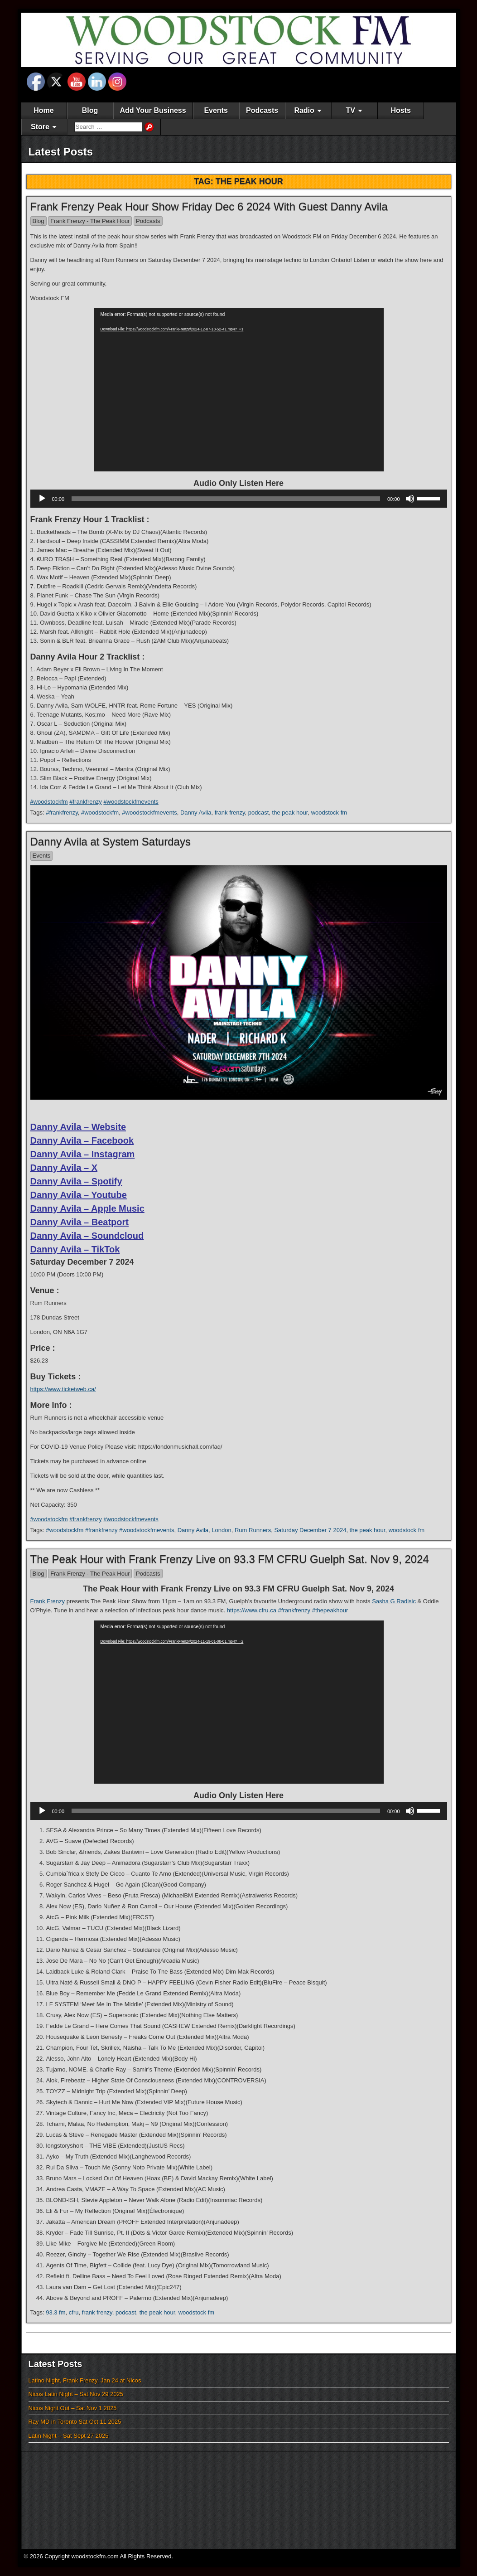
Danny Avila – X (64, 1168)
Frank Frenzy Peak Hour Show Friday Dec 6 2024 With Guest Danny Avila (209, 206)
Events (215, 110)
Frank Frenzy (47, 1601)
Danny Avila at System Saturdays (110, 841)
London (221, 1530)
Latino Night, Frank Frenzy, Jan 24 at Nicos (85, 2380)
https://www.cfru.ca (251, 1610)
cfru (74, 2312)
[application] (239, 389)
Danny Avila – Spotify (76, 1181)
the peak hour (290, 812)
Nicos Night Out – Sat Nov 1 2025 (73, 2408)
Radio (304, 110)
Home (43, 110)
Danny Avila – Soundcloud (87, 1236)
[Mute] (409, 498)
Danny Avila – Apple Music (87, 1208)
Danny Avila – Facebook (82, 1140)
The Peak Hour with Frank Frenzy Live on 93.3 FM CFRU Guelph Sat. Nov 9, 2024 (229, 1559)
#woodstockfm (49, 801)
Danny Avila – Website (78, 1127)
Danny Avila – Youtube (78, 1195)
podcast (258, 812)
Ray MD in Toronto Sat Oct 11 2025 (75, 2421)
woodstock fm (329, 812)
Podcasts (262, 110)
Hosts (400, 110)
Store (40, 127)
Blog (90, 110)
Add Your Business (153, 110)
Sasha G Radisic (394, 1601)
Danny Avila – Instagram (82, 1154)
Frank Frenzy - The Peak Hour (90, 221)
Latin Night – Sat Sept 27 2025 (69, 2435)
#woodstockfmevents (130, 801)
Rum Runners (253, 1530)
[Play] (42, 498)
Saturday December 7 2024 (310, 1530)
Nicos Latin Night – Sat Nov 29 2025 (76, 2394)
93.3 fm (55, 2312)
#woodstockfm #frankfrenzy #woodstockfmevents (110, 1530)
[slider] (226, 498)
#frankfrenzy (85, 801)
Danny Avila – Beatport (79, 1222)
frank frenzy (230, 812)
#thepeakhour (330, 1610)
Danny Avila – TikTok (75, 1249)
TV (350, 110)
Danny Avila (195, 812)
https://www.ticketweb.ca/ (63, 1389)
